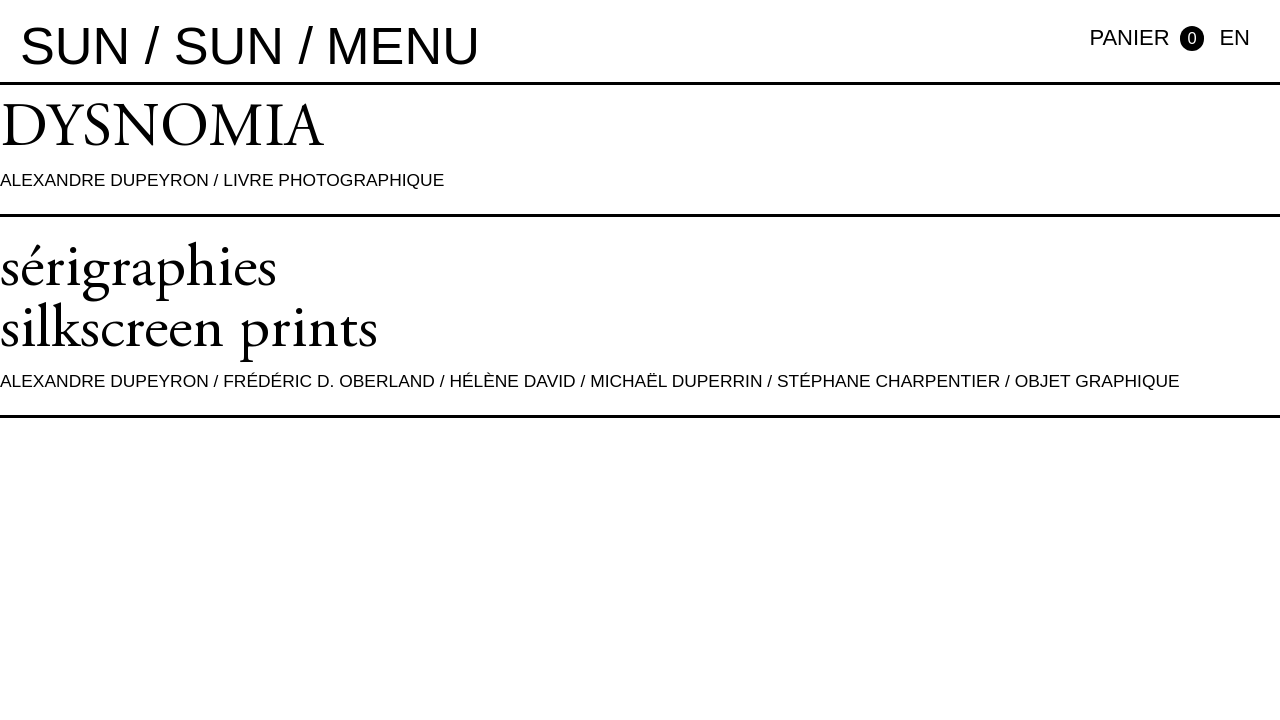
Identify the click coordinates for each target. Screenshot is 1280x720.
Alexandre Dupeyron (104, 180)
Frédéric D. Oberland (329, 381)
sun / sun (152, 46)
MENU (403, 46)
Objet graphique (1097, 381)
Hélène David (512, 381)
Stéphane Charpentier (888, 381)
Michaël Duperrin (676, 381)
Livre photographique (333, 180)
